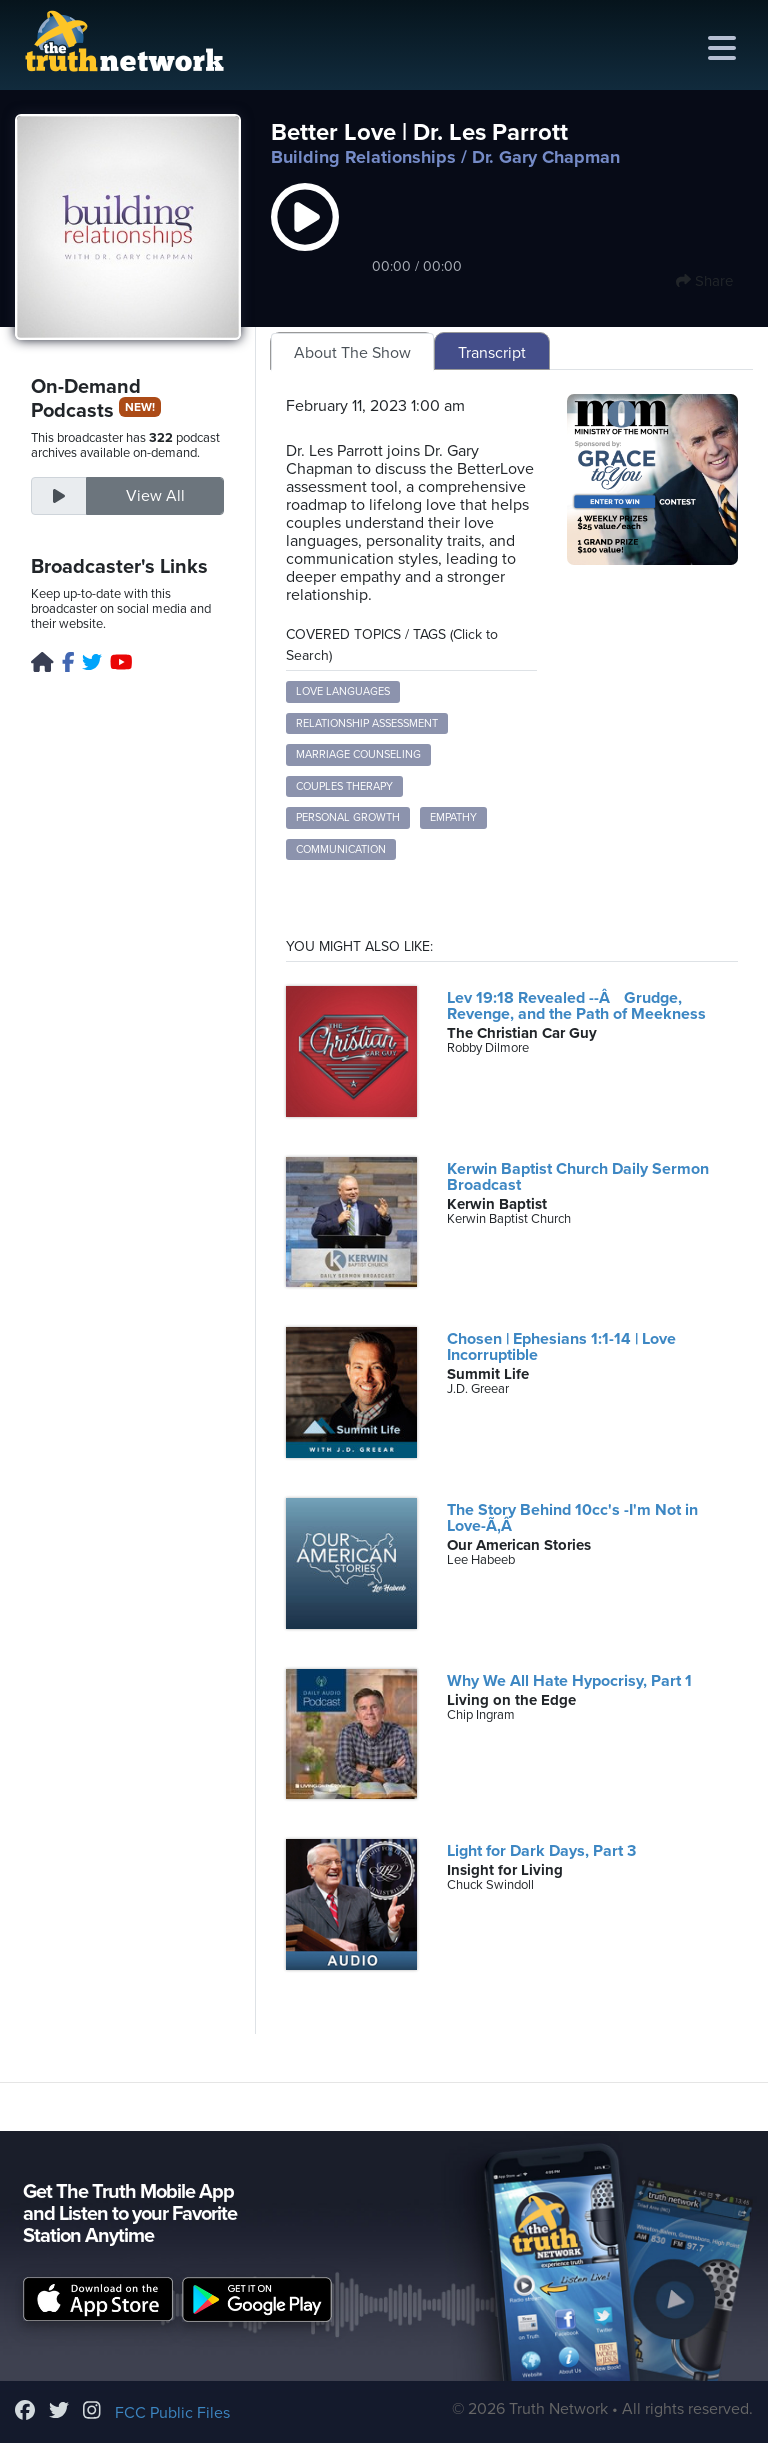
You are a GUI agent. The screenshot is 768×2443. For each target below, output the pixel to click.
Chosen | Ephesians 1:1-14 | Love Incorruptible (561, 1347)
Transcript (492, 353)
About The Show (352, 353)
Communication (341, 849)
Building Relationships (363, 157)
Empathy (453, 817)
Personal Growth (348, 817)
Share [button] (704, 281)
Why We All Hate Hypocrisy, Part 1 (569, 1681)
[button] (305, 238)
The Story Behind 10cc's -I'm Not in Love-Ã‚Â (572, 1518)
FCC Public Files (172, 2413)
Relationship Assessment (367, 723)
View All (155, 496)
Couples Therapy (344, 786)
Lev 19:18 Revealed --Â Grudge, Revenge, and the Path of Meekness (576, 1006)
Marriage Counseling (358, 754)
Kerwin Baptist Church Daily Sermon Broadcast (578, 1177)
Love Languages (343, 691)
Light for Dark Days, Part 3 (541, 1851)
